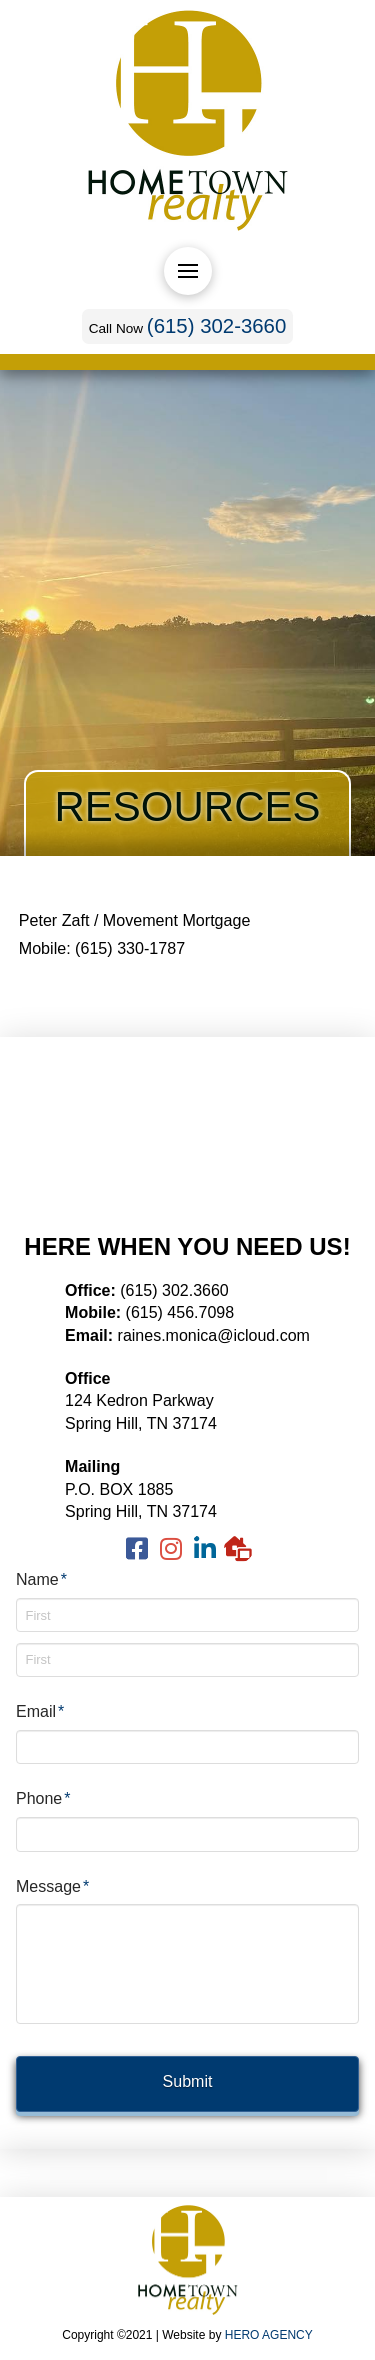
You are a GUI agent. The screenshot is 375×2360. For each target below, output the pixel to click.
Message (53, 1886)
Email (40, 1711)
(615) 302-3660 (216, 326)
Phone (44, 1798)
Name (42, 1579)
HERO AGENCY (269, 2335)
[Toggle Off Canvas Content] (188, 271)
